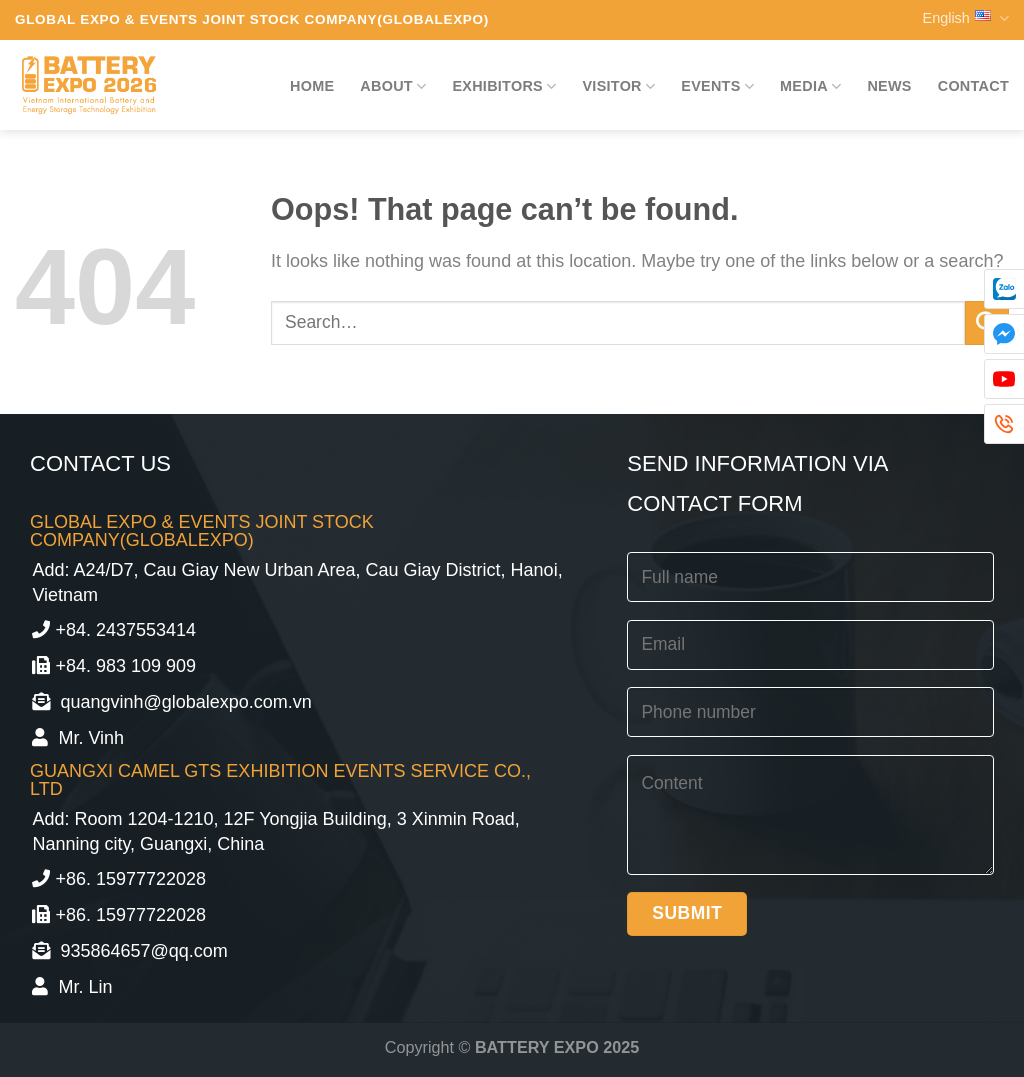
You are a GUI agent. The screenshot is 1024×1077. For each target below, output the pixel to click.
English (966, 18)
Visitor (618, 86)
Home (312, 86)
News (889, 86)
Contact (973, 86)
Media (810, 86)
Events (717, 86)
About (393, 86)
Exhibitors (504, 86)
